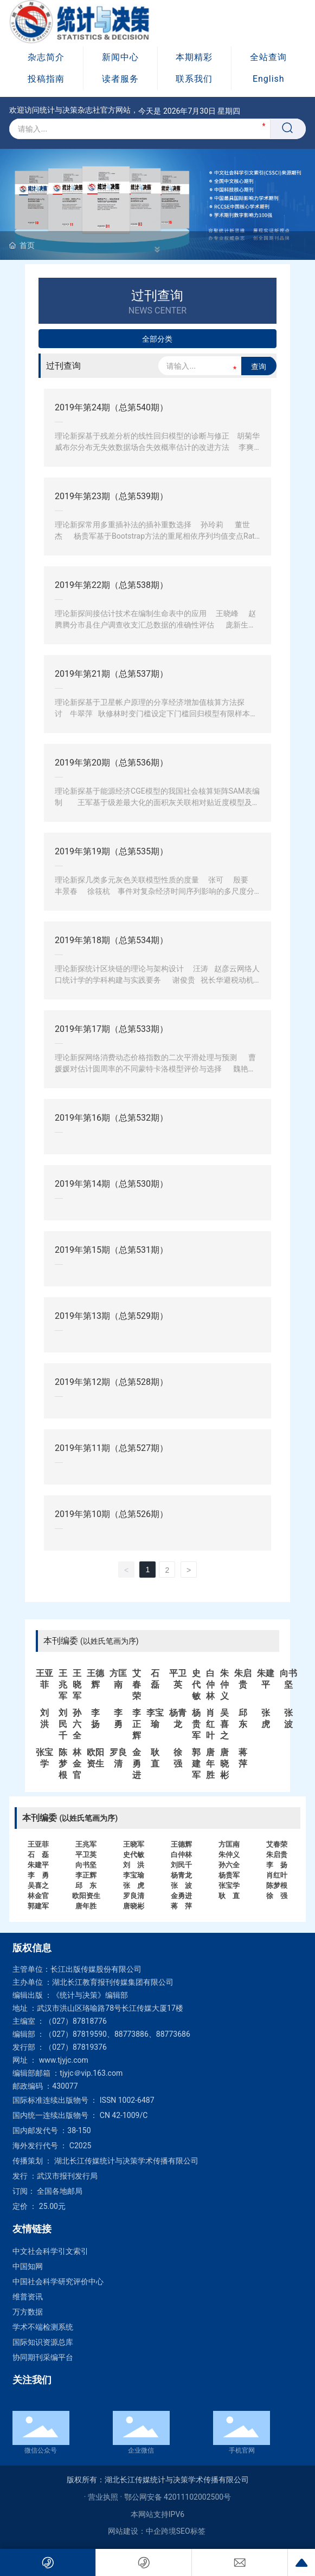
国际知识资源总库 (42, 2342)
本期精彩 (194, 57)
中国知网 (27, 2266)
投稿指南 (46, 79)
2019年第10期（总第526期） (111, 1514)
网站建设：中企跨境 (142, 2531)
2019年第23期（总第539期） (111, 496)
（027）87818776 (75, 2021)
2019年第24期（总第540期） (111, 407)
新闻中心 (120, 57)
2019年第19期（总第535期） (111, 851)
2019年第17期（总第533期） (111, 1029)
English (269, 79)
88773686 (173, 2034)
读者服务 (120, 79)
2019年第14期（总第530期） (111, 1184)
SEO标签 (190, 2531)
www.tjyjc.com (63, 2060)
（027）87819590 (75, 2034)
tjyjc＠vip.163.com (91, 2073)
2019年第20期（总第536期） (111, 762)
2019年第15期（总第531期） (111, 1250)
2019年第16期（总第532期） (111, 1118)
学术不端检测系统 (42, 2327)
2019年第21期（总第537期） (111, 674)
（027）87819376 (75, 2047)
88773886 (131, 2034)
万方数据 (27, 2311)
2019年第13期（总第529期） (111, 1316)
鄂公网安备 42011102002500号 (178, 2497)
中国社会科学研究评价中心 (58, 2281)
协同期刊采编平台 (42, 2357)
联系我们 (194, 79)
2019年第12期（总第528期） (111, 1382)
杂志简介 (46, 57)
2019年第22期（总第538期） (111, 585)
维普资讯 (27, 2296)
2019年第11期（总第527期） (111, 1448)
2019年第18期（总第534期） (111, 940)
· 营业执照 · (104, 2497)
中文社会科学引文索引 (50, 2251)
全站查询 (268, 57)
